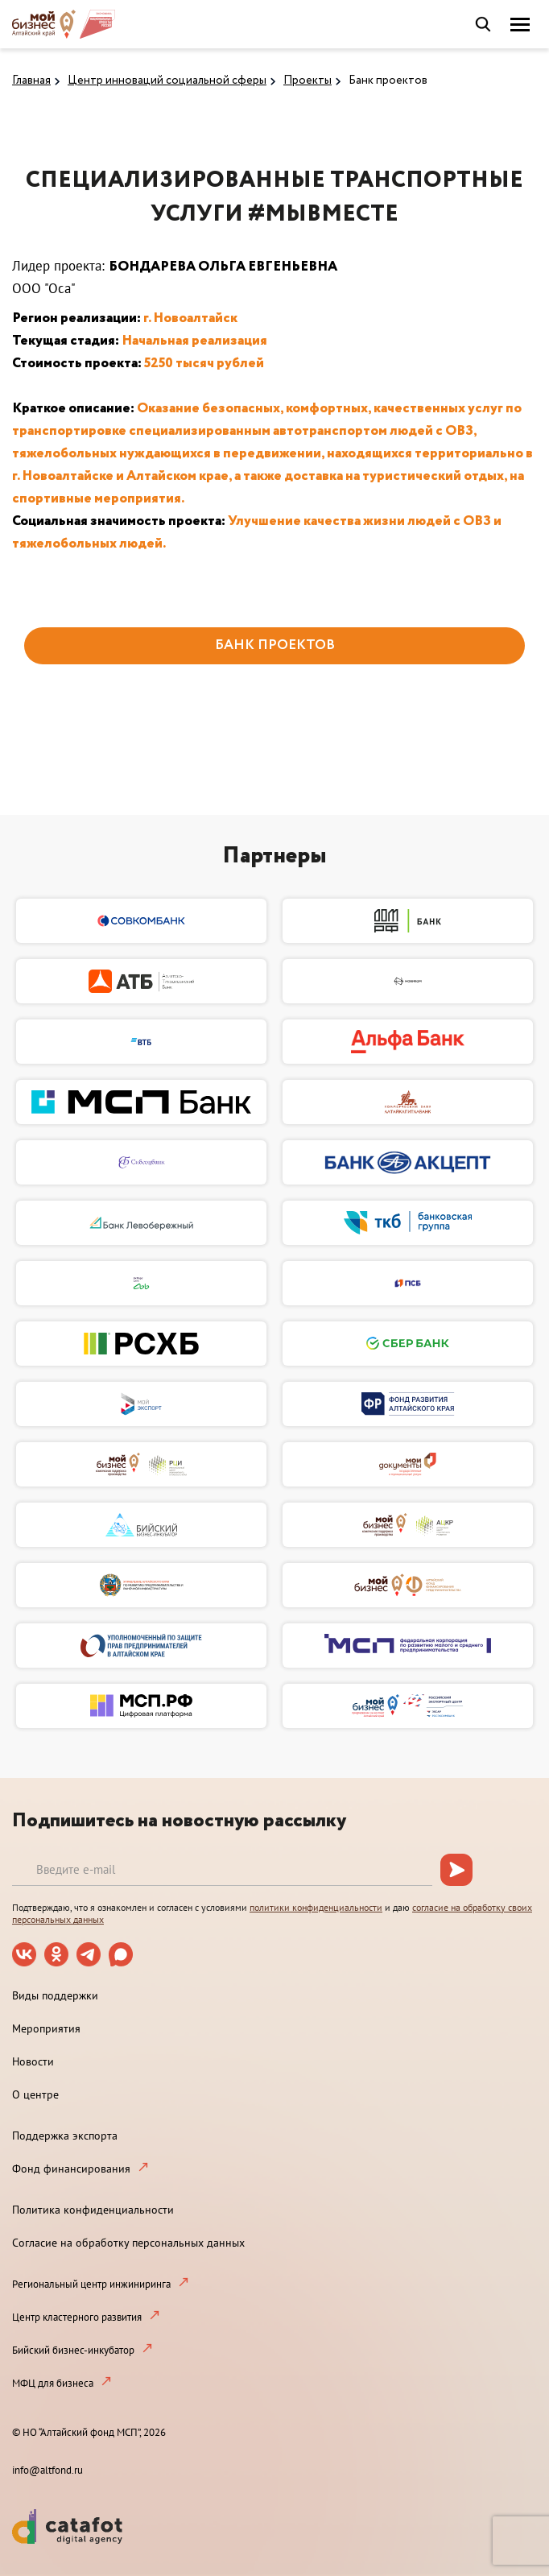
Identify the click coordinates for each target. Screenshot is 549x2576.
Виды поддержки (55, 1995)
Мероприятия (46, 2028)
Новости (33, 2061)
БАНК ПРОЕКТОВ (275, 645)
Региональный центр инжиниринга (91, 2284)
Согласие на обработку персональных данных (128, 2242)
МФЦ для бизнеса (52, 2383)
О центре (35, 2094)
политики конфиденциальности (316, 1907)
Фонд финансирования (71, 2168)
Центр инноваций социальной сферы (167, 80)
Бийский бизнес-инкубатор (73, 2350)
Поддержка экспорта (65, 2135)
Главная (31, 80)
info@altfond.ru (47, 2470)
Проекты (307, 80)
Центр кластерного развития (77, 2317)
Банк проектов (388, 80)
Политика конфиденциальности (93, 2209)
